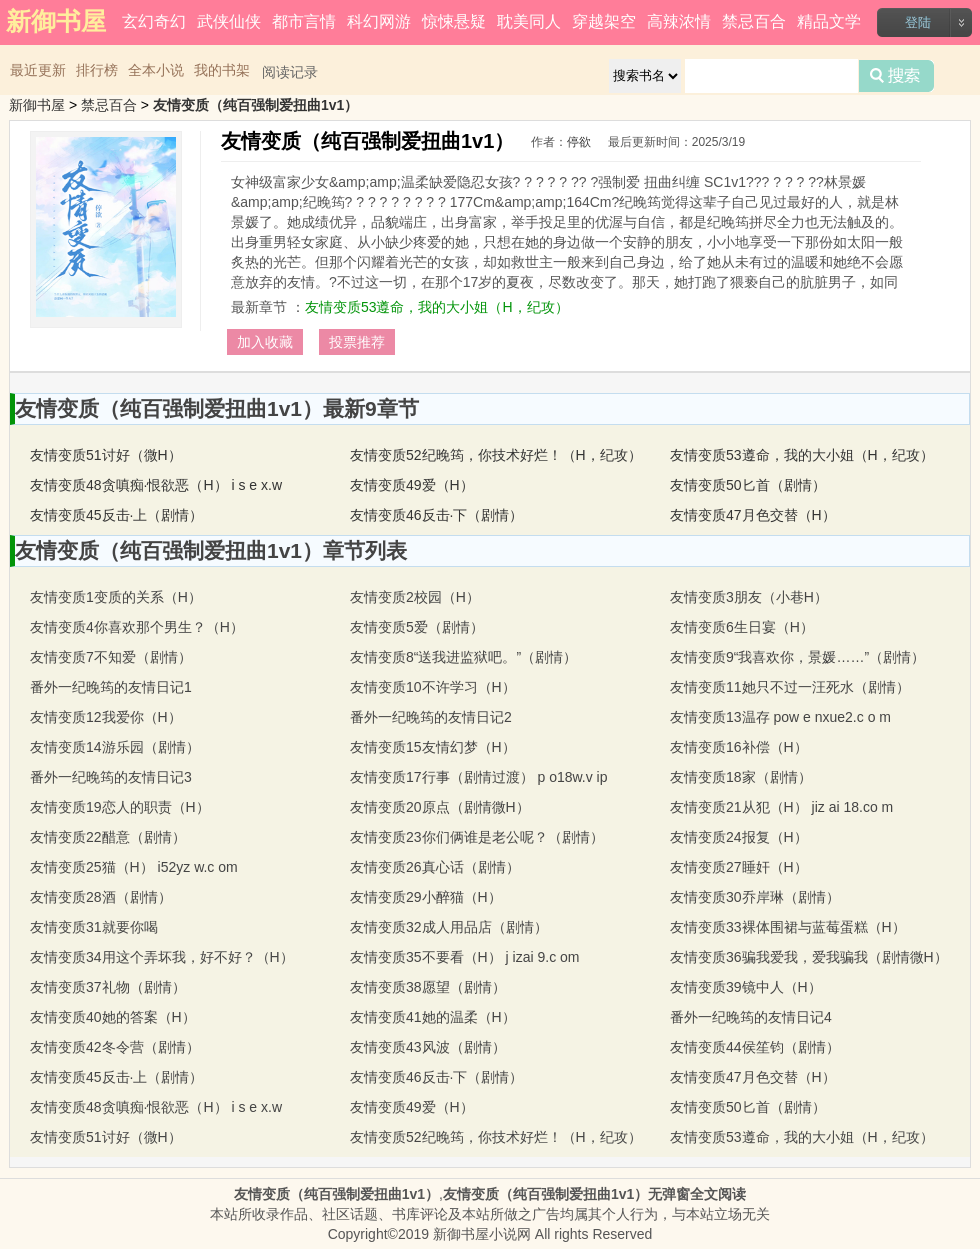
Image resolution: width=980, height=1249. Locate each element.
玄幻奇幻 (154, 21)
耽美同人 (529, 21)
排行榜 (97, 70)
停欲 (579, 142)
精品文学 (829, 21)
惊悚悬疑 (454, 21)
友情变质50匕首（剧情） (748, 485)
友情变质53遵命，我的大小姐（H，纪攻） (437, 307)
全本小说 (156, 70)
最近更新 (38, 70)
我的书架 (222, 70)
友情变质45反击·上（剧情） (116, 515)
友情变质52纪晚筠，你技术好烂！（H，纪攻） (496, 455)
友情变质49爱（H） (412, 485)
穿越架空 (604, 21)
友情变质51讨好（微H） (106, 455)
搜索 (896, 76)
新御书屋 (37, 105)
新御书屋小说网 (482, 1234)
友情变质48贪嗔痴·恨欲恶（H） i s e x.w (156, 485)
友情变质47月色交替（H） (753, 515)
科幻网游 (379, 21)
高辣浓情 (679, 21)
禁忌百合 (754, 21)
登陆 (918, 22)
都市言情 (304, 21)
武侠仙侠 (229, 21)
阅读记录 (290, 72)
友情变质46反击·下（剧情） (436, 515)
